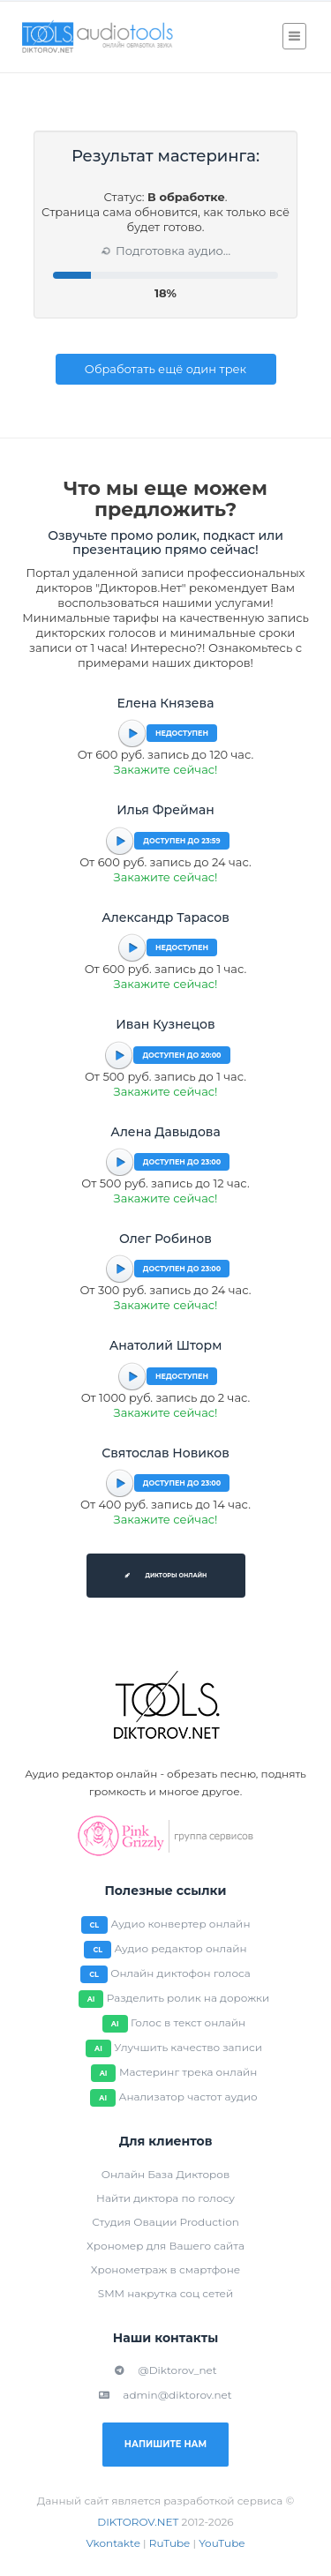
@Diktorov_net (165, 2370)
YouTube (221, 2543)
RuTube (170, 2543)
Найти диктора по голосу (165, 2198)
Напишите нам (165, 2444)
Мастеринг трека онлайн (188, 2071)
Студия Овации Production (165, 2221)
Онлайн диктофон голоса (180, 1973)
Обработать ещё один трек (165, 369)
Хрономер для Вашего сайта (165, 2245)
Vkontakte (113, 2543)
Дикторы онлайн (165, 1575)
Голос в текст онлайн (188, 2022)
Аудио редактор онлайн (180, 1948)
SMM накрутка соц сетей (165, 2293)
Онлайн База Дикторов (165, 2174)
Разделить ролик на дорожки (188, 1997)
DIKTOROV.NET (137, 2521)
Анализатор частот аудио (187, 2096)
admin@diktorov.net (165, 2394)
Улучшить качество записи (188, 2047)
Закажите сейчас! (166, 769)
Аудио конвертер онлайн (181, 1923)
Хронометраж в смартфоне (165, 2269)
